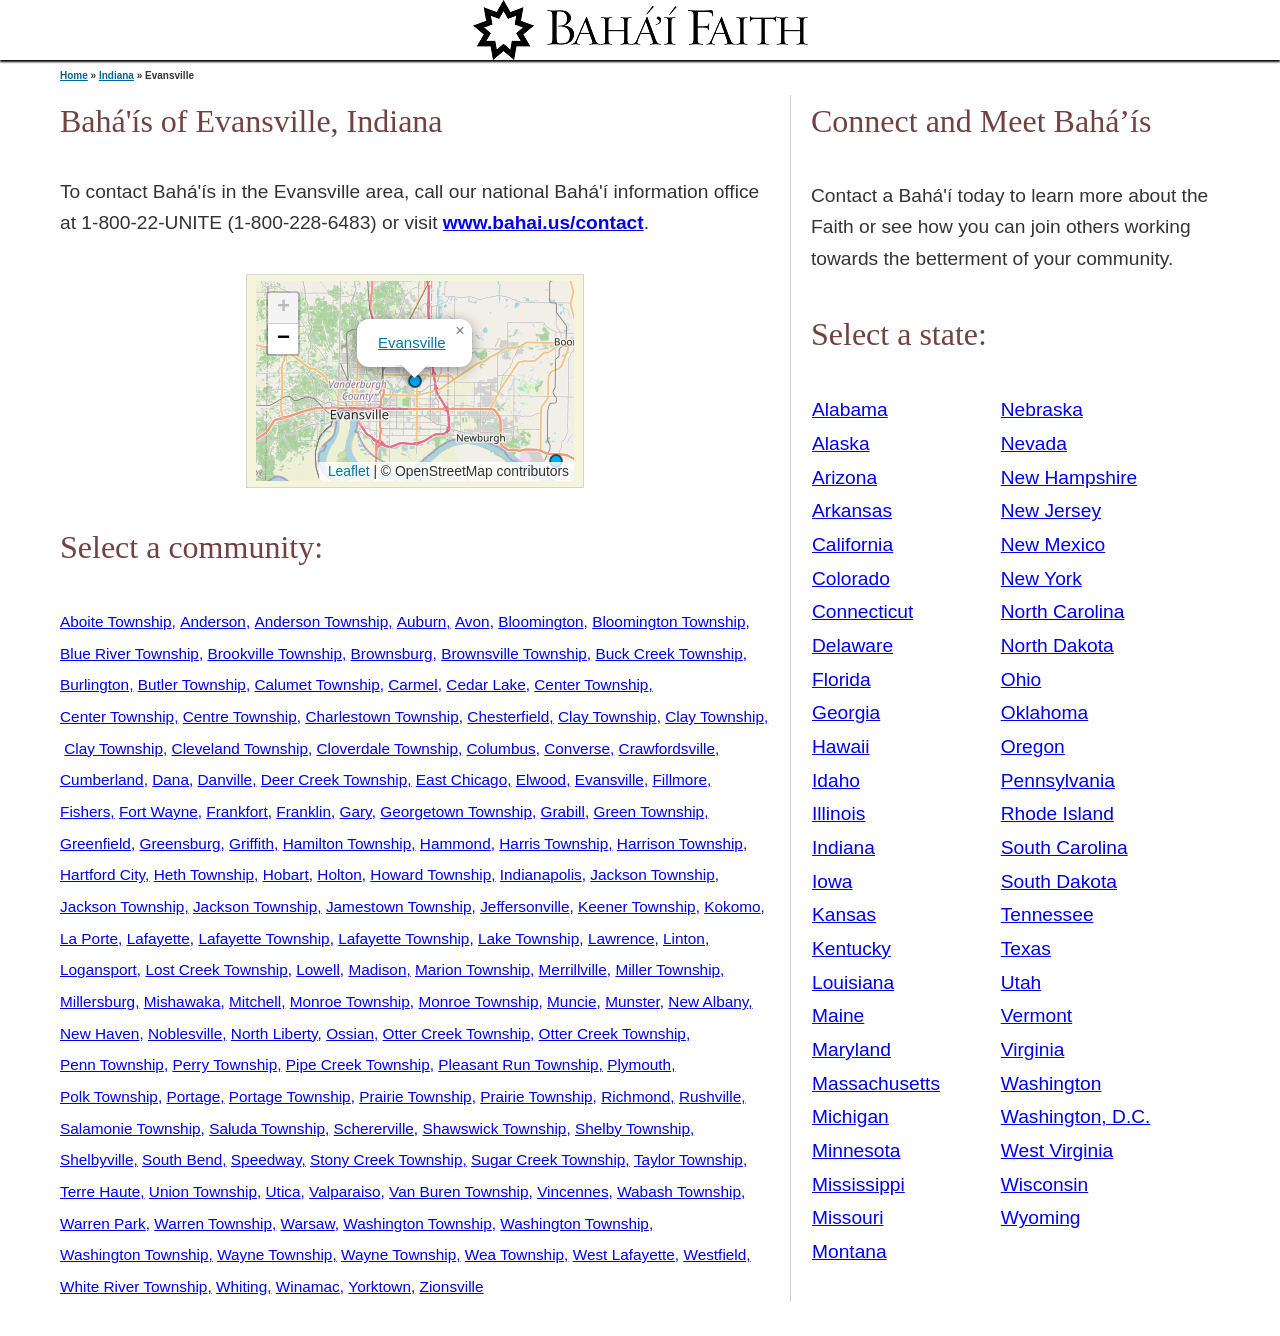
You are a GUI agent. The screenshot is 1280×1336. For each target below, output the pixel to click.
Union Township (203, 1191)
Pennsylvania (1058, 780)
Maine (838, 1015)
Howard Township (430, 874)
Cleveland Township (240, 748)
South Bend (182, 1159)
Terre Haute (100, 1191)
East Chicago (461, 779)
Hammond (455, 843)
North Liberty (274, 1033)
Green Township (648, 811)
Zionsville (452, 1286)
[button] (415, 381)
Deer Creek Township (334, 779)
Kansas (844, 914)
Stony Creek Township (386, 1159)
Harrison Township (680, 843)
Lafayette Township (263, 938)
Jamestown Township (399, 906)
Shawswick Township (494, 1128)
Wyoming (1041, 1217)
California (852, 544)
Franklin (303, 811)
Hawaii (841, 746)
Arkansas (852, 510)
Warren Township (213, 1223)
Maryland (851, 1049)
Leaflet (346, 471)
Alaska (841, 443)
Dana (170, 779)
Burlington (94, 684)
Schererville (374, 1128)
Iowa (832, 881)
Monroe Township (350, 1001)
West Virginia (1057, 1150)
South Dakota (1059, 881)
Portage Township (290, 1096)
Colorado (851, 578)
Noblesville (185, 1033)
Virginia (1033, 1049)
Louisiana (853, 982)
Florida (841, 679)
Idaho (836, 780)
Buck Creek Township (668, 653)
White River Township (133, 1286)
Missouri (847, 1217)
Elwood (541, 779)
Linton (684, 938)
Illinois (838, 813)
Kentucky (851, 948)
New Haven (99, 1033)
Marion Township (472, 969)
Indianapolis (541, 874)
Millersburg (97, 1001)
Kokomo (732, 906)
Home (74, 75)
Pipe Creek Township (358, 1064)
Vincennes (572, 1191)
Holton (339, 874)
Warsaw (308, 1223)
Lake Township (528, 938)
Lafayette (158, 938)
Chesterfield (508, 716)
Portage (193, 1096)
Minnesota (856, 1150)
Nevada (1034, 443)
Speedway (266, 1159)
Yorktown (379, 1286)
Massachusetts (876, 1083)
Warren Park (103, 1223)
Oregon (1033, 746)
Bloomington (540, 621)
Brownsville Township (514, 653)
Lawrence (621, 938)
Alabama (850, 409)
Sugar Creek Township (548, 1159)
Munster (632, 1001)
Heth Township (204, 874)
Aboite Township (116, 621)
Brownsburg (392, 653)
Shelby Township (632, 1128)
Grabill (563, 811)
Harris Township (553, 843)
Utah (1021, 982)
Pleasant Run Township (518, 1064)
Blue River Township (129, 653)
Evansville (412, 342)
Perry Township (224, 1064)
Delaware (852, 645)
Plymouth (639, 1064)
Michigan (850, 1116)
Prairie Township (415, 1096)
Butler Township (192, 684)
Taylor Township (688, 1159)
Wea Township (514, 1254)
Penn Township (112, 1064)
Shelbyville (96, 1159)
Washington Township (417, 1223)
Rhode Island (1057, 813)
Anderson (213, 621)
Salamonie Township (130, 1128)
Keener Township (637, 906)
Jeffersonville (524, 906)
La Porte (89, 938)
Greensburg (179, 843)
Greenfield (95, 843)
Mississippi (858, 1184)
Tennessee (1047, 914)
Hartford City (102, 874)
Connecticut (862, 611)
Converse (577, 748)
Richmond (635, 1096)
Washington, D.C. (1076, 1116)
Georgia (846, 712)
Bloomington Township (668, 621)
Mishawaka (182, 1001)
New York (1041, 578)
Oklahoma (1044, 712)
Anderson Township (321, 621)
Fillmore (679, 779)
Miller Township (667, 969)
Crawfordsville (667, 748)
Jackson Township (652, 874)
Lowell (318, 969)
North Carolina (1063, 611)
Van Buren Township (458, 1191)
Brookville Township (274, 653)
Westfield (714, 1254)
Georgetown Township (456, 811)
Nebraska (1042, 409)
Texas (1026, 948)
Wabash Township (679, 1191)
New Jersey (1051, 510)
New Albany (708, 1001)
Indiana (116, 75)
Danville (225, 779)
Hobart (286, 874)
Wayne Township (274, 1254)
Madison (377, 969)
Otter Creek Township (456, 1033)
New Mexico (1053, 544)
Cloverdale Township (387, 748)
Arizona (844, 477)
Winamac (308, 1286)
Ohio (1021, 679)
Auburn (422, 621)
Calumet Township (316, 684)
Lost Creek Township (216, 969)
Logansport (98, 969)
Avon (472, 621)
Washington (1051, 1083)
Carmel (413, 684)
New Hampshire (1069, 477)
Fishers (85, 811)
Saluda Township (267, 1128)
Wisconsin (1044, 1184)
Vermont (1036, 1015)
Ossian (350, 1033)
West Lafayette (624, 1254)
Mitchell (255, 1001)
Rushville (710, 1096)
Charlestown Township (381, 716)
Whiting (241, 1286)
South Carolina (1064, 847)
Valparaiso (344, 1191)
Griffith (251, 843)
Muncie (572, 1001)
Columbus (501, 748)
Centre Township (240, 716)
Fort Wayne (158, 811)
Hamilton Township (347, 843)
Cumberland (102, 779)
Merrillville (573, 969)
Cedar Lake (485, 684)
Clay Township (607, 716)
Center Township (591, 684)
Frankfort (236, 811)
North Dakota (1057, 645)
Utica (283, 1191)
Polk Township (109, 1096)
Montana (849, 1251)
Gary (356, 811)
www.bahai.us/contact (543, 222)
